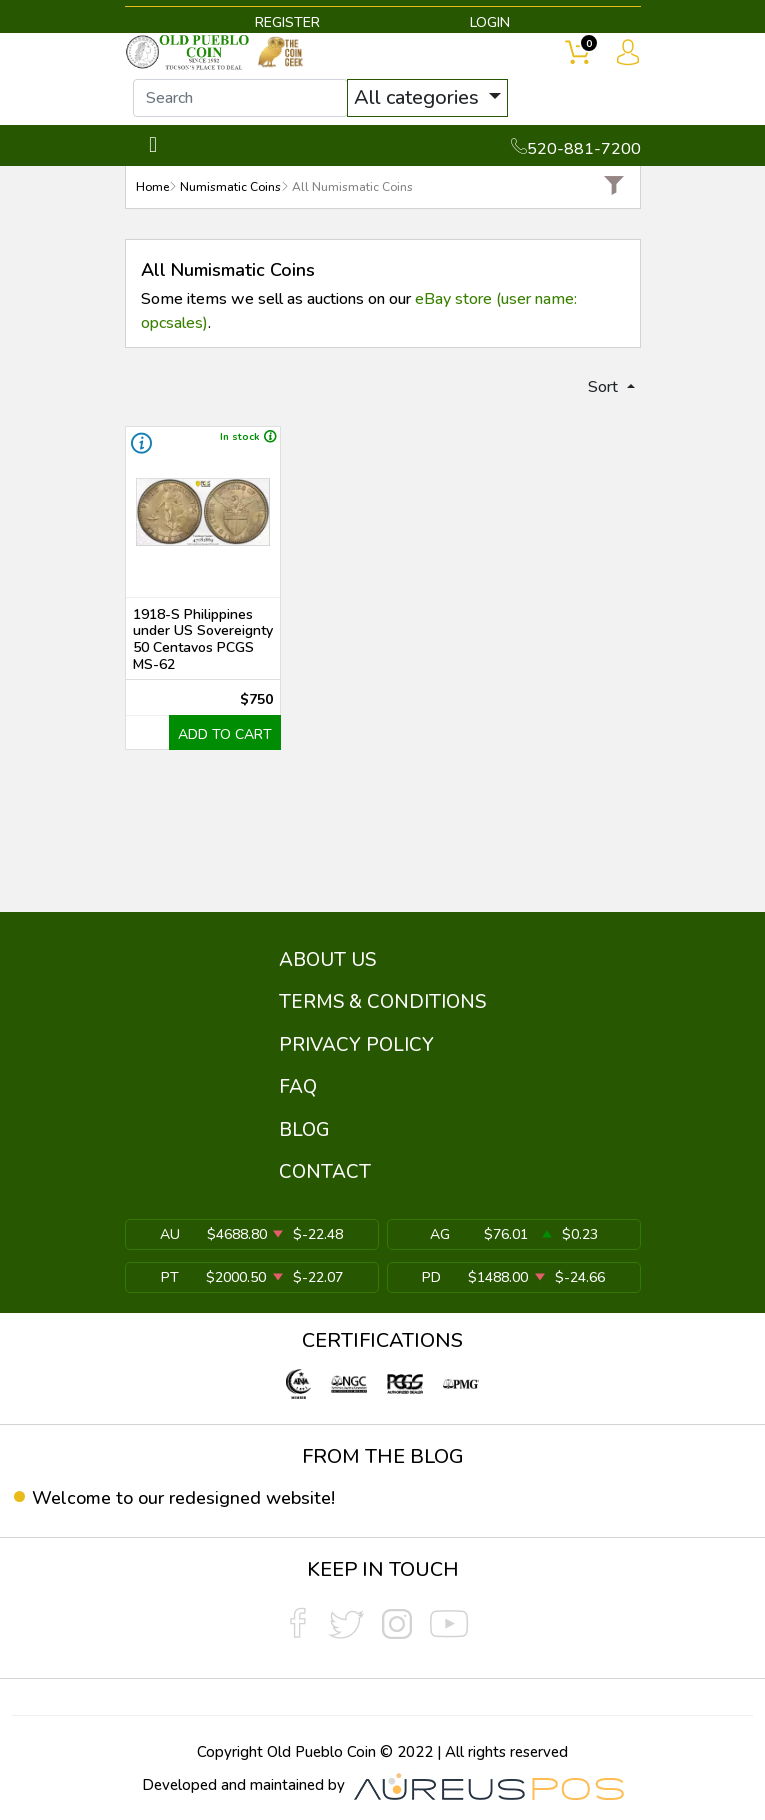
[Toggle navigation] (153, 145)
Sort (605, 387)
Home (152, 187)
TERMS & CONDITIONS (382, 1002)
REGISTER (287, 22)
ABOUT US (327, 960)
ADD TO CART (225, 734)
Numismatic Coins (230, 187)
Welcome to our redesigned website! (183, 1498)
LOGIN (490, 22)
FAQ (298, 1087)
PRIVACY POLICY (356, 1045)
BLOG (304, 1130)
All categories (419, 97)
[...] (240, 98)
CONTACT (325, 1172)
